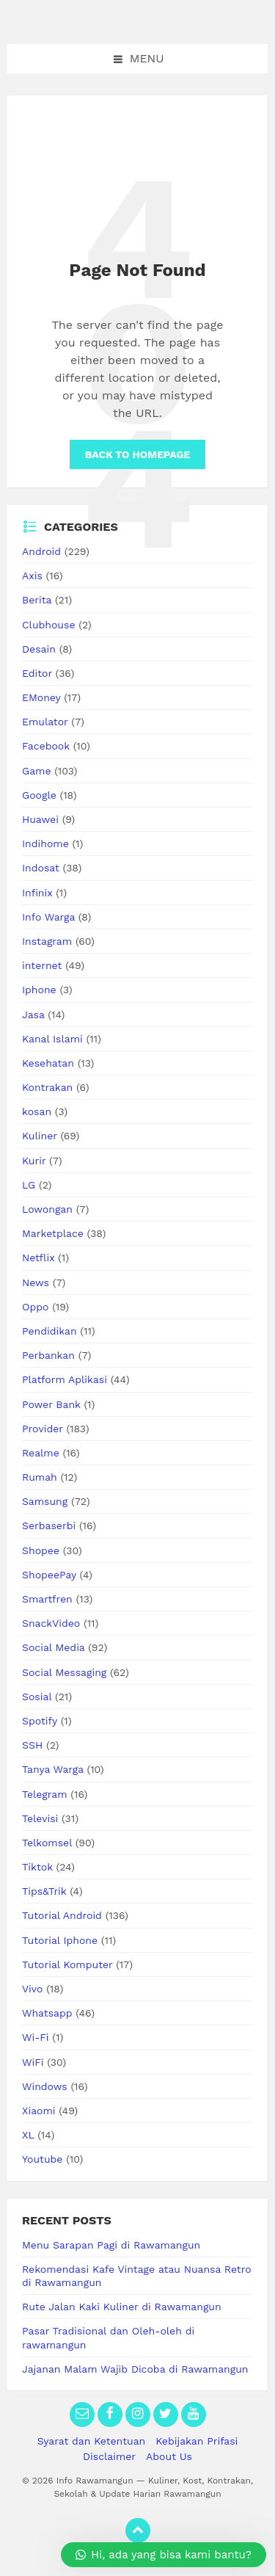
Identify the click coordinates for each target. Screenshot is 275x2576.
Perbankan (48, 1355)
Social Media (53, 1647)
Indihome (45, 843)
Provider (42, 1428)
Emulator (45, 722)
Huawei (40, 819)
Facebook (46, 746)
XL (28, 2135)
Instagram (47, 941)
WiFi (32, 2062)
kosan (36, 1111)
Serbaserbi (49, 1525)
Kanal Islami (52, 1039)
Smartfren (47, 1599)
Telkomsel (47, 1842)
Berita (36, 600)
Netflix (38, 1257)
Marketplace (53, 1233)
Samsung (44, 1501)
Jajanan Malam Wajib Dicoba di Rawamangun (135, 2369)
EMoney (41, 697)
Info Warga (48, 917)
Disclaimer (109, 2456)
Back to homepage (137, 454)
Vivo (32, 1989)
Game (36, 771)
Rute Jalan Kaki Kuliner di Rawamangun (121, 2306)
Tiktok (37, 1867)
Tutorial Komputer (67, 1964)
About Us (169, 2456)
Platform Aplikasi (64, 1379)
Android (41, 551)
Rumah (39, 1477)
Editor (37, 673)
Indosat (40, 868)
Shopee (40, 1550)
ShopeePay (49, 1575)
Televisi (40, 1818)
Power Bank (51, 1404)
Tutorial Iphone (60, 1940)
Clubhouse (48, 625)
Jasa (33, 1014)
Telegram (44, 1794)
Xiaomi (39, 2110)
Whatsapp (47, 2013)
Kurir (33, 1161)
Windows (44, 2086)
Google (39, 795)
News (35, 1282)
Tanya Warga (53, 1769)
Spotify (39, 1721)
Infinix (37, 893)
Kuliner (39, 1136)
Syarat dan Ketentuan (91, 2441)
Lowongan (47, 1209)
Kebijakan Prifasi (196, 2441)
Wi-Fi (35, 2037)
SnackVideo (51, 1623)
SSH (32, 1745)
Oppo (35, 1307)
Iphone (39, 989)
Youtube (42, 2159)
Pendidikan (49, 1331)
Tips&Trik (44, 1891)
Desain (39, 649)
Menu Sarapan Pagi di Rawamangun (111, 2245)
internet (42, 965)
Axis (32, 575)
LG (28, 1185)
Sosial (36, 1696)
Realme (40, 1453)
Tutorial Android (62, 1915)
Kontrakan (47, 1087)
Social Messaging (64, 1672)
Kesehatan (48, 1063)
